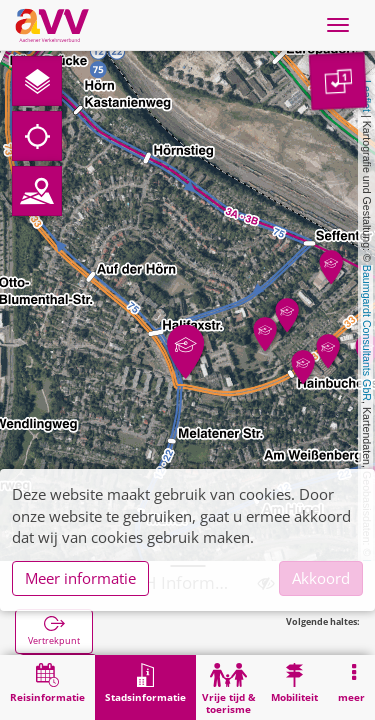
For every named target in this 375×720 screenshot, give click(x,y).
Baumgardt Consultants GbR (367, 333)
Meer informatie (80, 578)
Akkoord (321, 578)
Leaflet (367, 96)
